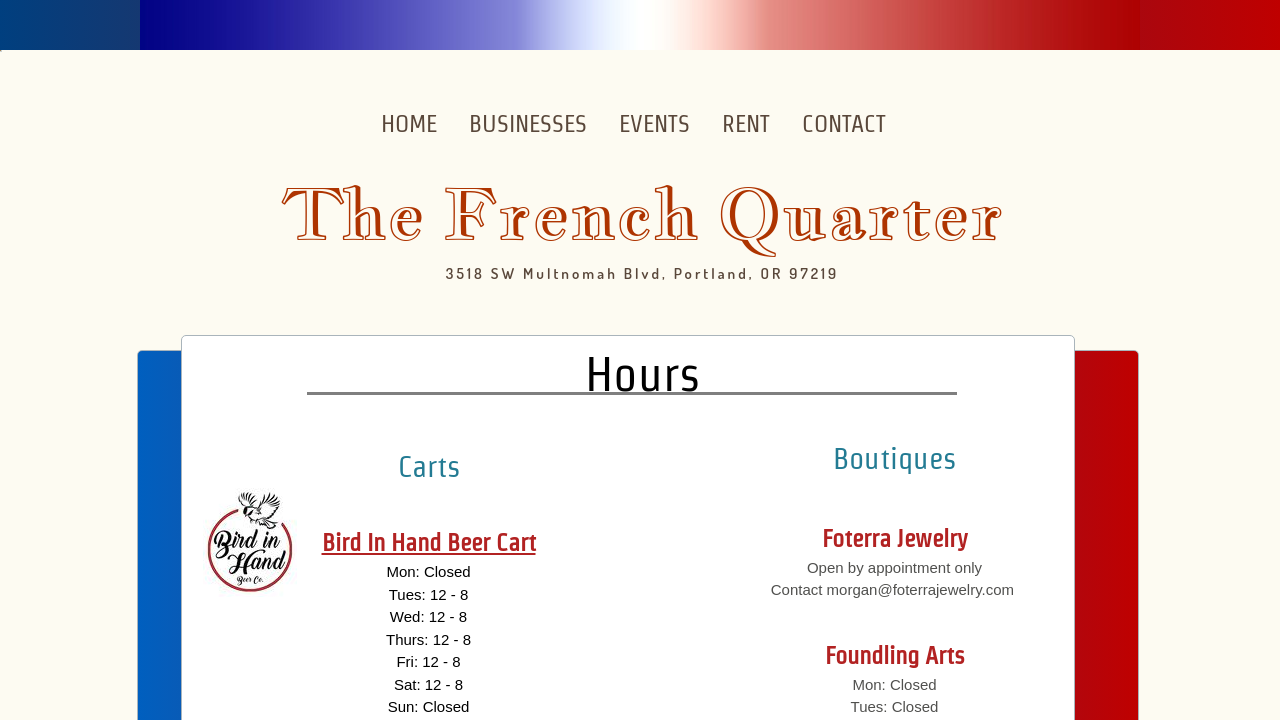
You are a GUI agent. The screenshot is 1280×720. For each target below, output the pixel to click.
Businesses (528, 123)
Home (409, 123)
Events (654, 123)
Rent (746, 123)
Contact (844, 123)
